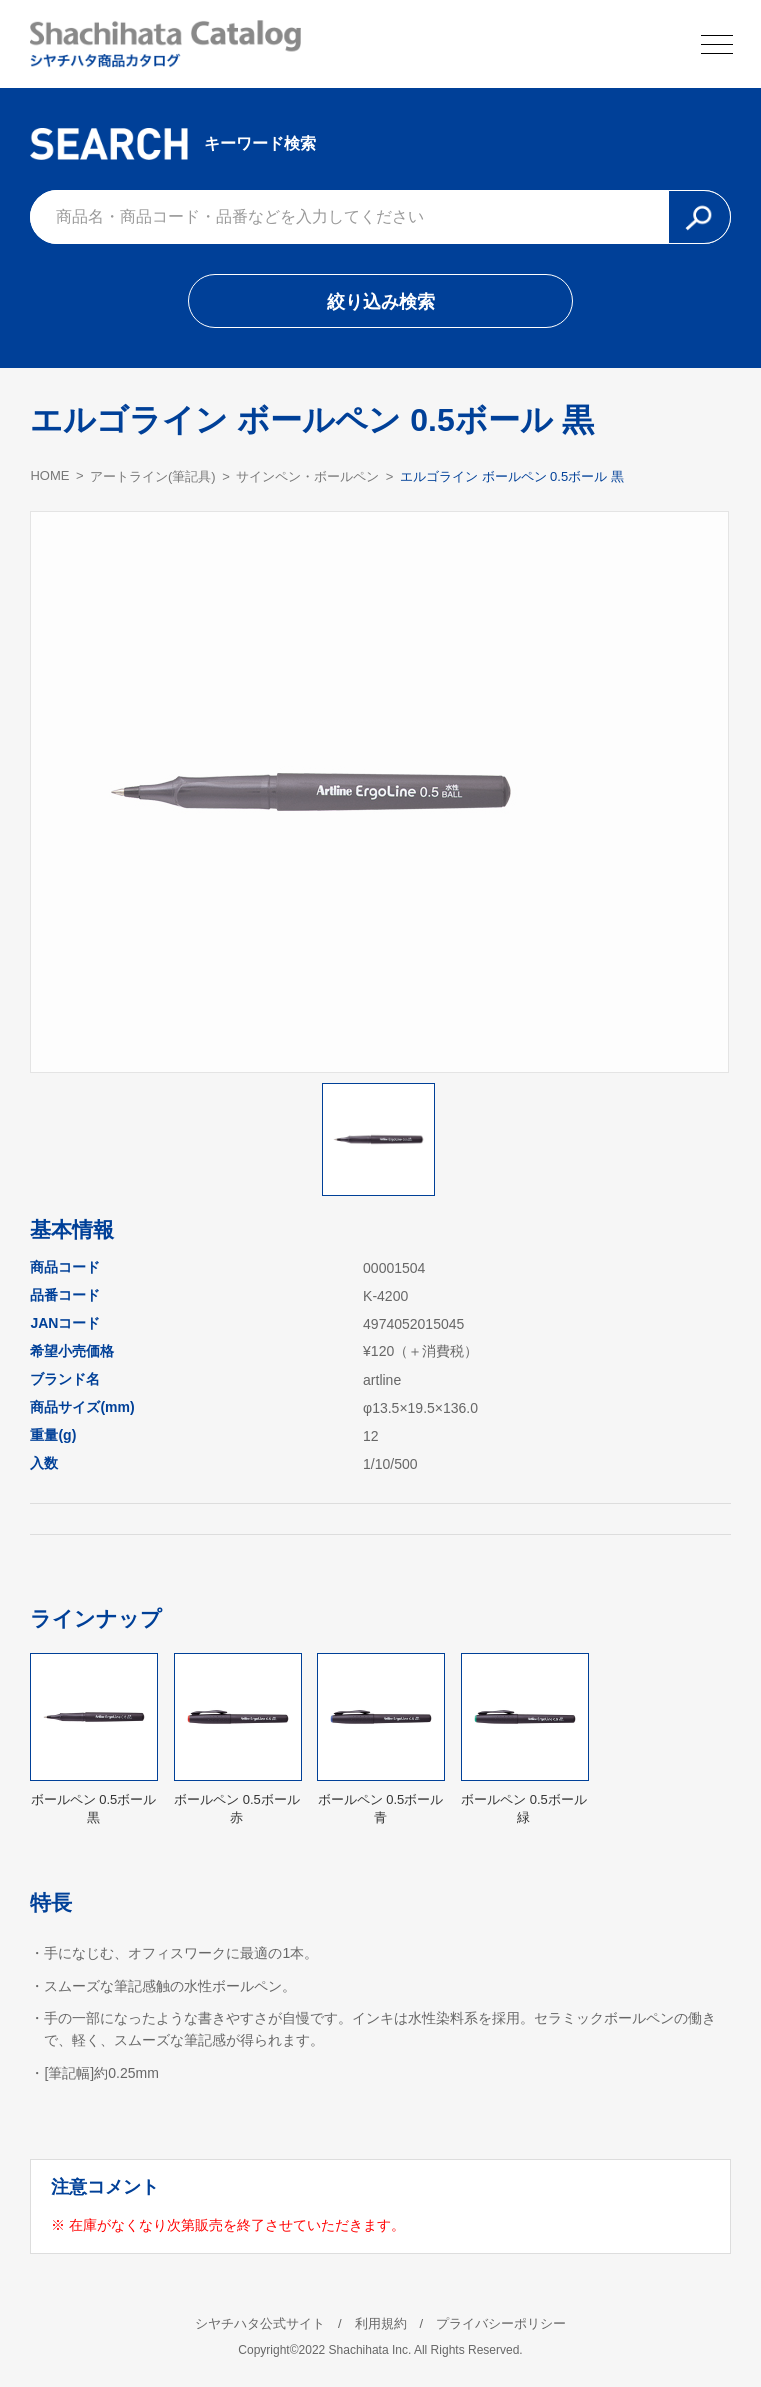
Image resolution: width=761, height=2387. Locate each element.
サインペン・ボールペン (307, 476)
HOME (49, 475)
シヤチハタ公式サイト (260, 2323)
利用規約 (381, 2323)
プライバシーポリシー (501, 2323)
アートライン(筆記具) (153, 476)
